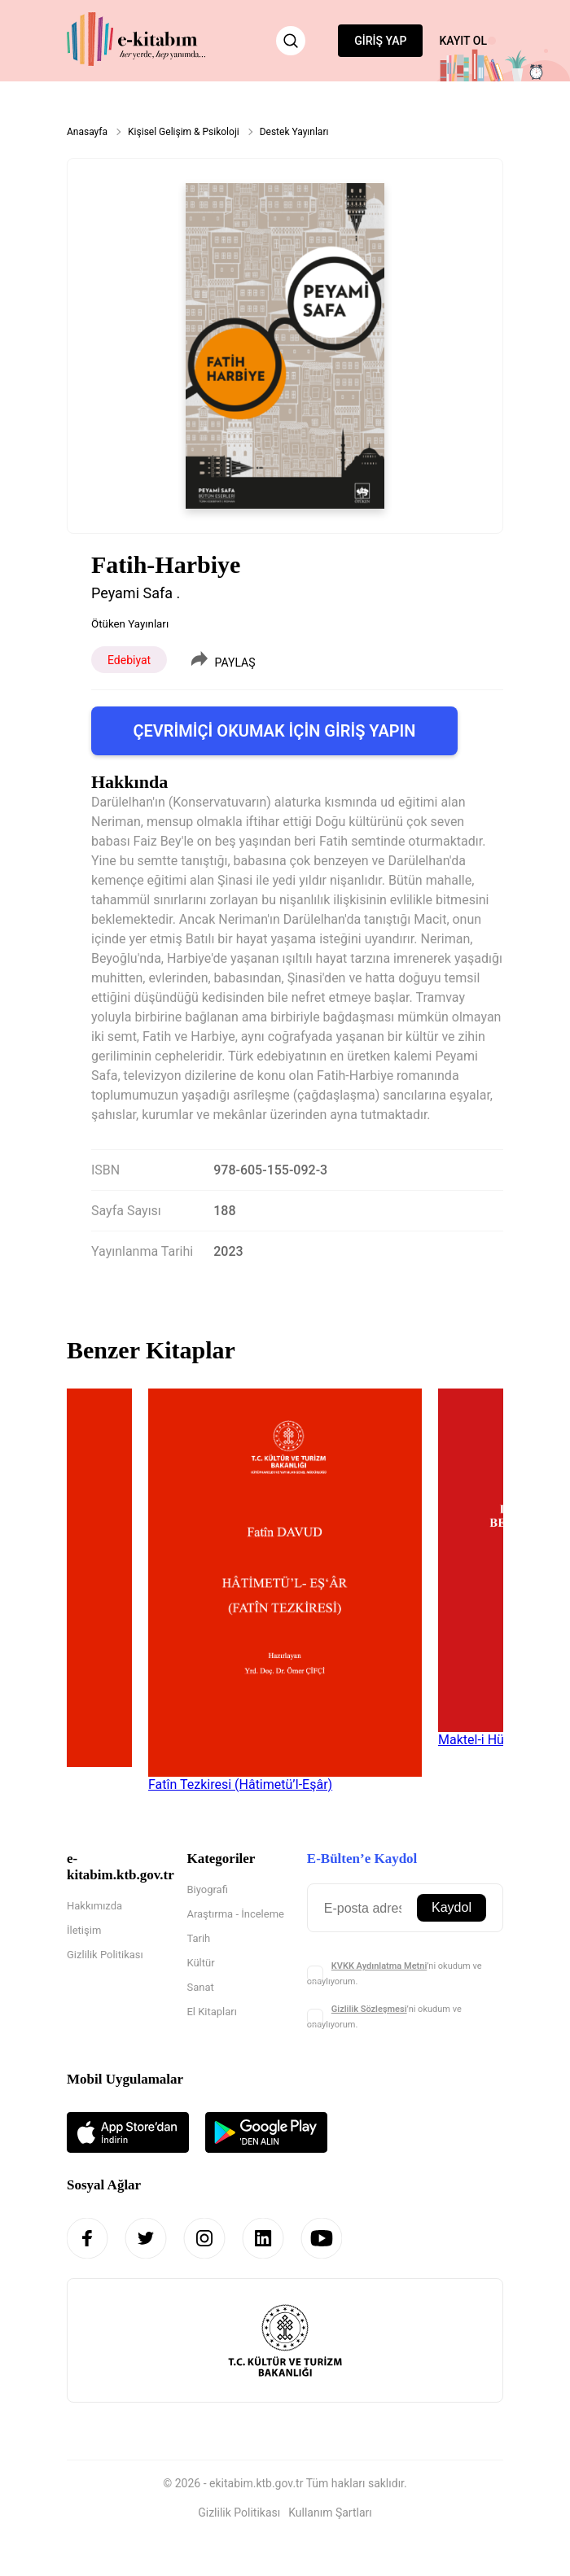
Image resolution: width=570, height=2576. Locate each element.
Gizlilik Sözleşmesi (369, 2009)
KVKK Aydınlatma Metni (379, 1966)
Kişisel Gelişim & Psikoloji (183, 132)
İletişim (84, 1930)
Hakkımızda (94, 1906)
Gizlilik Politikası (105, 1954)
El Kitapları (211, 2011)
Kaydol (451, 1907)
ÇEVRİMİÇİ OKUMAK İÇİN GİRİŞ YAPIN (274, 731)
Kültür (200, 1963)
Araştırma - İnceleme (235, 1914)
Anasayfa (87, 132)
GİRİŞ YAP (380, 40)
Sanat (199, 1987)
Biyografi (206, 1889)
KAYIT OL (463, 40)
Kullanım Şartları (330, 2512)
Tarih (198, 1938)
